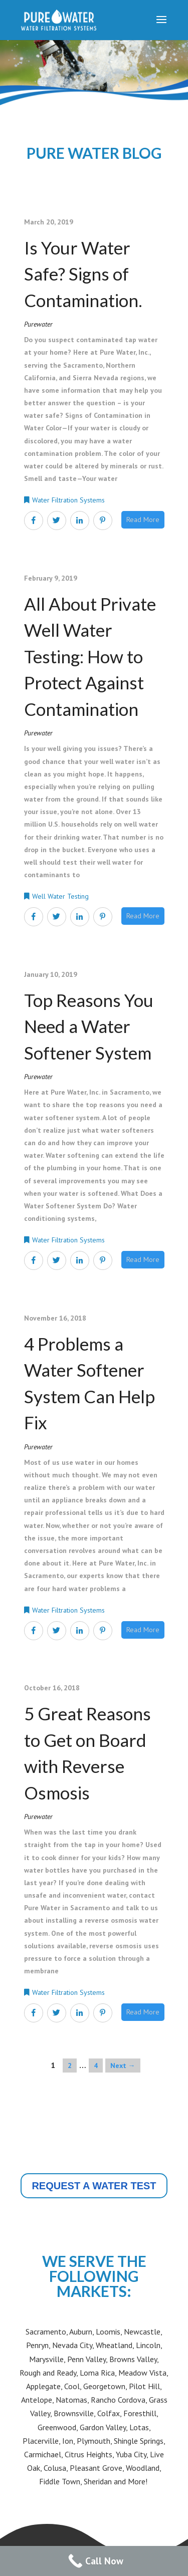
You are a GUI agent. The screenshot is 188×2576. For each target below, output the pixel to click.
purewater (38, 324)
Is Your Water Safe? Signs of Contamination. (83, 274)
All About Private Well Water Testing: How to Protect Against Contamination (90, 656)
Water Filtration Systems (68, 499)
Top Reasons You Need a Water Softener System (88, 1026)
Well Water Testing (60, 896)
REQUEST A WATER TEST (94, 2185)
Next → (122, 2065)
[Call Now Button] (94, 2561)
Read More (142, 519)
